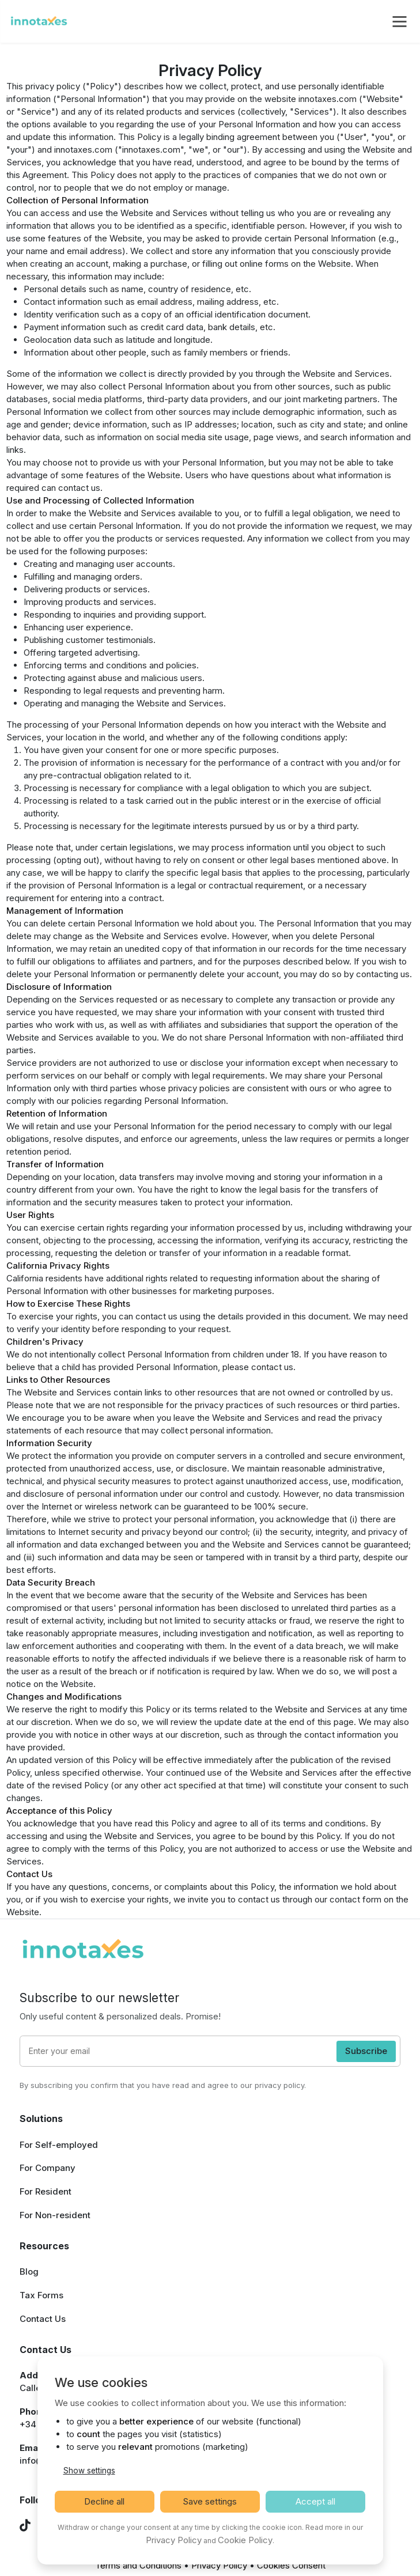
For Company (47, 2167)
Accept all (315, 2501)
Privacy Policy (219, 2565)
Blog (29, 2271)
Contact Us (43, 2318)
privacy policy (279, 2085)
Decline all (104, 2501)
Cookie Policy (245, 2540)
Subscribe (366, 2050)
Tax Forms (41, 2295)
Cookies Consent (291, 2565)
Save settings (210, 2501)
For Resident (45, 2191)
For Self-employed (59, 2144)
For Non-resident (55, 2215)
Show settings (89, 2470)
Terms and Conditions (138, 2565)
